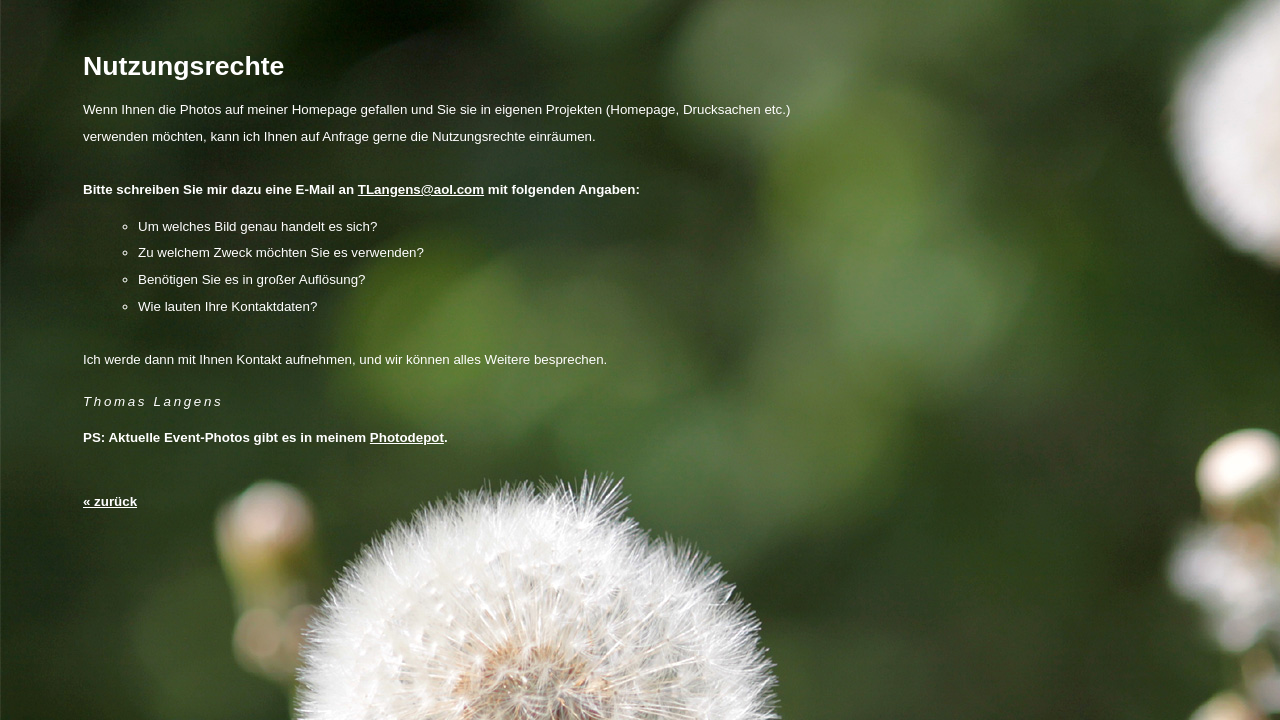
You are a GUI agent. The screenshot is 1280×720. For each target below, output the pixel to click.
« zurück (110, 501)
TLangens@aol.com (421, 189)
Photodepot (407, 437)
